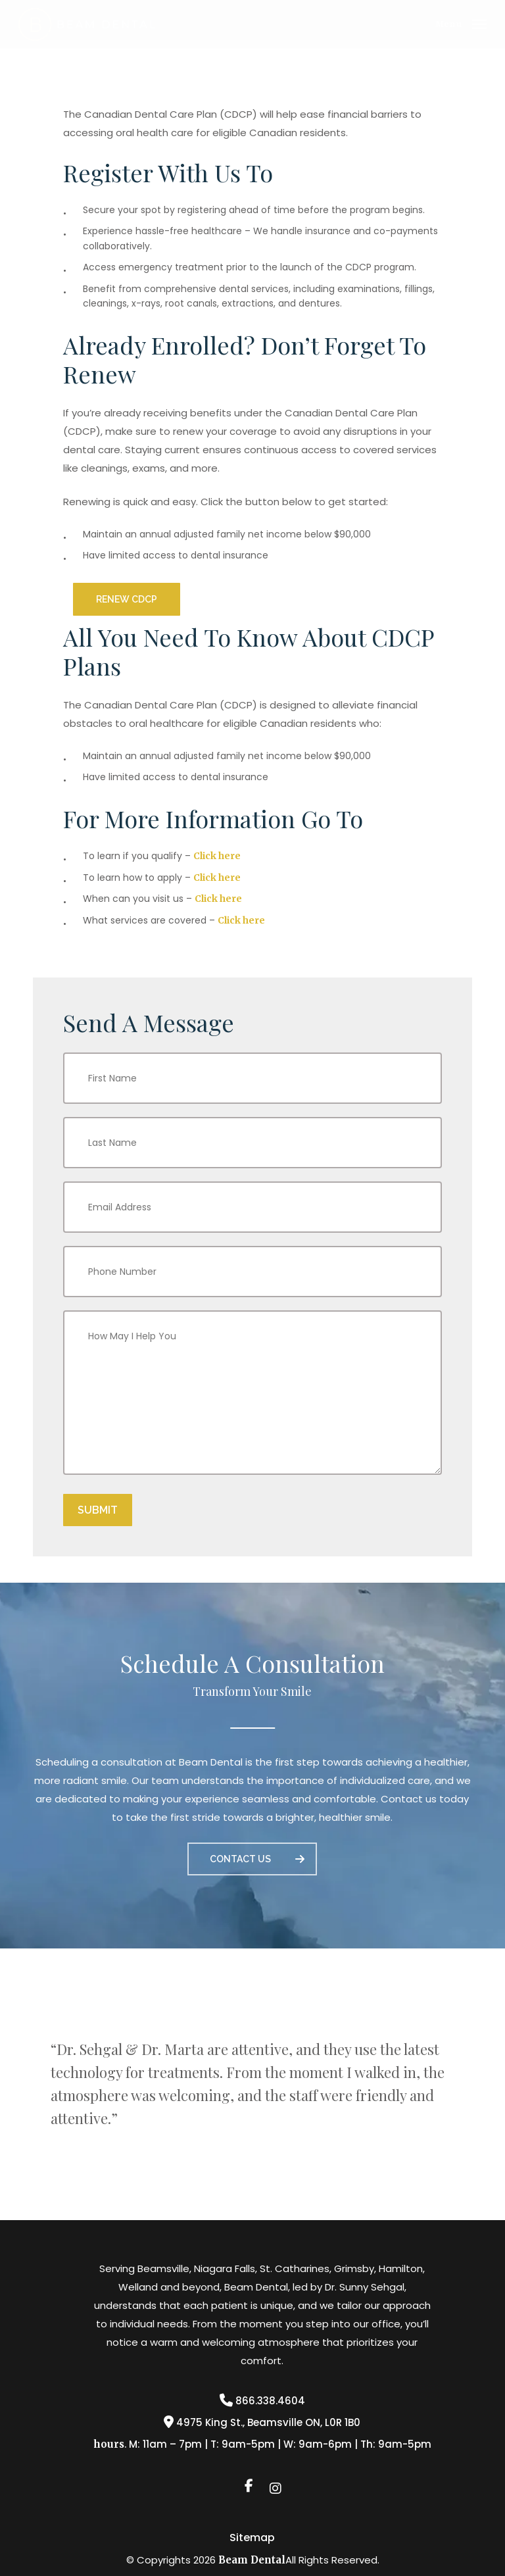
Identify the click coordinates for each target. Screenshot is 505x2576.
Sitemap (252, 2538)
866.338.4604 (262, 2401)
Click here (217, 856)
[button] (461, 23)
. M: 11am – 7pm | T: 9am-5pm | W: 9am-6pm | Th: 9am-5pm (262, 2444)
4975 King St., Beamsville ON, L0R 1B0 (262, 2422)
